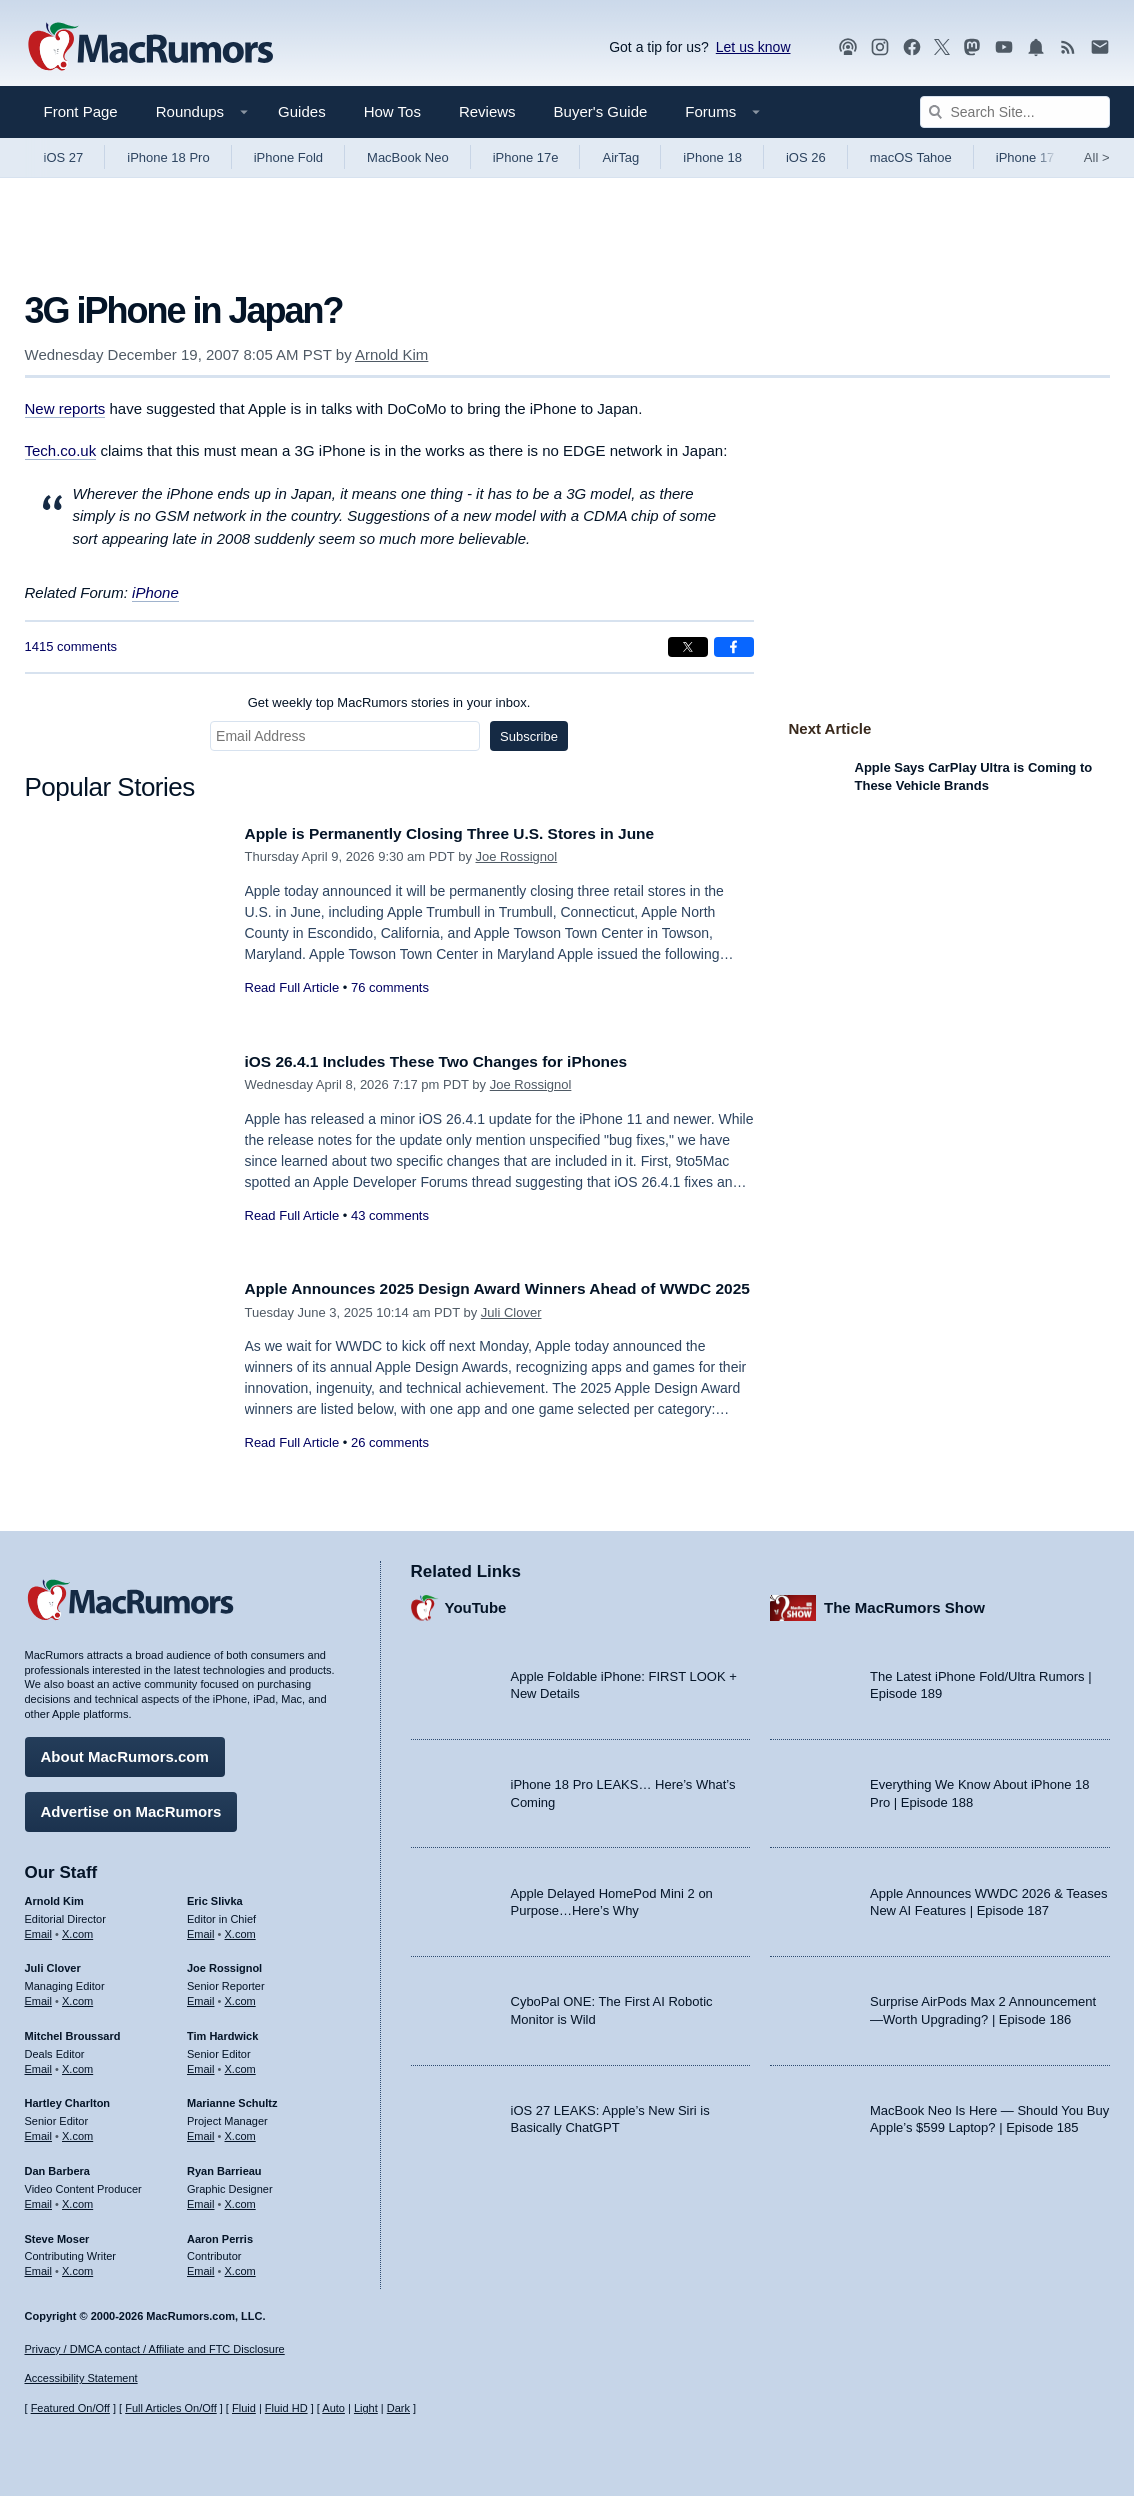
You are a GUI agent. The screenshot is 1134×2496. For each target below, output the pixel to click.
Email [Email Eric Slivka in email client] (201, 1928)
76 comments (390, 987)
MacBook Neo (408, 157)
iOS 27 (64, 157)
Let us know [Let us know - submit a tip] (753, 47)
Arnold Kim (391, 354)
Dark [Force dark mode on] (398, 2408)
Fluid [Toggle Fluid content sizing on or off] (244, 2408)
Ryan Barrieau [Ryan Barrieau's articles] (224, 2166)
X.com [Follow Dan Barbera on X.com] (77, 2199)
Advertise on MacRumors (131, 1806)
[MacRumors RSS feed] (1068, 47)
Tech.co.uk (61, 450)
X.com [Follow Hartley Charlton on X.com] (77, 2131)
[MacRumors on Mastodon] (972, 47)
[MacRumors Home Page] (150, 48)
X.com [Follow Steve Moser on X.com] (77, 2266)
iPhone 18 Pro (168, 157)
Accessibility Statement (81, 2378)
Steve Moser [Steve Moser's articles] (57, 2233)
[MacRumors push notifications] (1036, 47)
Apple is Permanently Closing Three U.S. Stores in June (470, 833)
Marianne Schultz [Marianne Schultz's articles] (232, 2098)
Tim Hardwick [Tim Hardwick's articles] (222, 2031)
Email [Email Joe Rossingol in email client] (201, 1996)
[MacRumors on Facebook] (912, 47)
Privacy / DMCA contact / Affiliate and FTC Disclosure (155, 2349)
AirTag (620, 157)
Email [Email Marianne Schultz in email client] (201, 2131)
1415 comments (71, 646)
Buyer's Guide (601, 111)
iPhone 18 (712, 157)
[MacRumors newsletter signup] (1100, 47)
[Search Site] (1015, 112)
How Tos (392, 111)
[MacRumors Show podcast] (848, 47)
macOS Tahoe (911, 157)
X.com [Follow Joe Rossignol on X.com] (240, 1996)
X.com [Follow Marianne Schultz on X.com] (240, 2131)
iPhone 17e (526, 157)
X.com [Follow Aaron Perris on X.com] (240, 2266)
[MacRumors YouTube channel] (1004, 47)
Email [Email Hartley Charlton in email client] (39, 2131)
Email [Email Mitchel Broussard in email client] (39, 2064)
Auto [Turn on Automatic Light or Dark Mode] (333, 2408)
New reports (65, 408)
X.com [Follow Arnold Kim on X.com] (77, 1928)
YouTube (476, 1602)
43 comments (390, 1215)
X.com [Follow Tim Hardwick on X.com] (240, 2064)
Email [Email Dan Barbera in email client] (39, 2199)
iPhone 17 (1025, 157)
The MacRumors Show (904, 1602)
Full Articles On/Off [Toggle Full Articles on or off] (171, 2408)
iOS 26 (806, 157)
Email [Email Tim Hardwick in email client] (201, 2064)
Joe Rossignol (517, 856)
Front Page (81, 111)
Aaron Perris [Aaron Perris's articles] (220, 2233)
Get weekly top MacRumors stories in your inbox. (389, 702)
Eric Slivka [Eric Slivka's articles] (215, 1896)
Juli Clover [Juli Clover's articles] (53, 1963)
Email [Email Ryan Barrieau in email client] (201, 2199)
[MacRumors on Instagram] (880, 47)
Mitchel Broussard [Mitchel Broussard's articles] (73, 2031)
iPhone (155, 592)
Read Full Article (292, 987)
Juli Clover (511, 1334)
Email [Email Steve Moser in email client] (39, 2266)
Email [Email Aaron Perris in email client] (201, 2266)
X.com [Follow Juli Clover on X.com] (77, 1996)
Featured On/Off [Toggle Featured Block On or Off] (70, 2408)
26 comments (390, 1464)
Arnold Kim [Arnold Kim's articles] (54, 1896)
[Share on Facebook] (734, 647)
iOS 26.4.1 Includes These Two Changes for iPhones (455, 1061)
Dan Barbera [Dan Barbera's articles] (57, 2166)
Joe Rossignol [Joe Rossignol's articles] (224, 1963)
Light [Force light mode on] (366, 2408)
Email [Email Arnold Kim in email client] (39, 1928)
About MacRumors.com (125, 1751)
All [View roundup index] (1097, 157)
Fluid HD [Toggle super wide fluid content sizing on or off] (286, 2408)
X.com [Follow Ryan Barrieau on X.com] (240, 2199)
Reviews (487, 111)
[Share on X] (688, 647)
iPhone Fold (288, 157)
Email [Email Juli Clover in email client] (39, 1996)
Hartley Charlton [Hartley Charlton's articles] (68, 2098)
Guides (302, 111)
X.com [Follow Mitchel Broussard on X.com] (77, 2064)
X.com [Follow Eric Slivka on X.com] (240, 1928)
